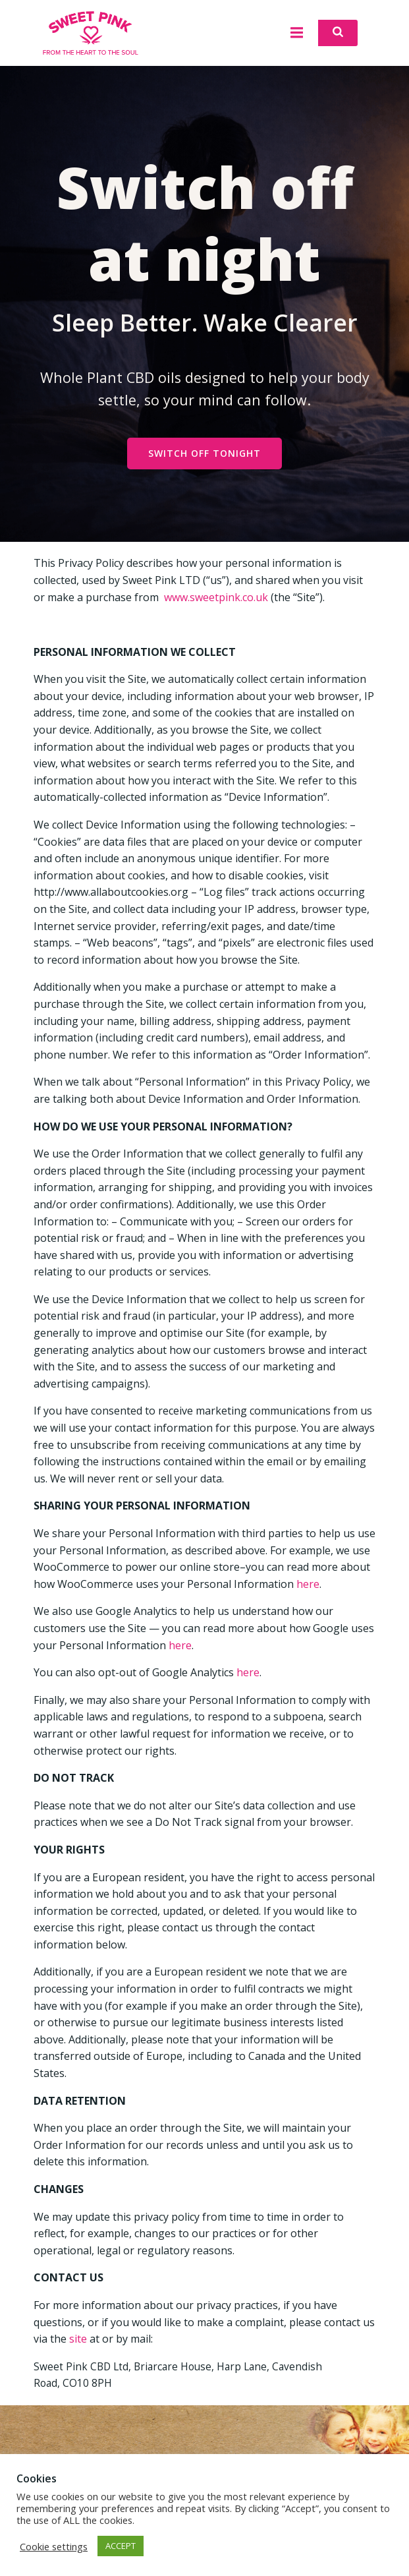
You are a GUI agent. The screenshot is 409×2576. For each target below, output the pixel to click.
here (307, 1584)
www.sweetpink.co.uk (216, 597)
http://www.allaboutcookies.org (111, 892)
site (78, 2338)
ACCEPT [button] (120, 2546)
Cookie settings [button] (54, 2546)
